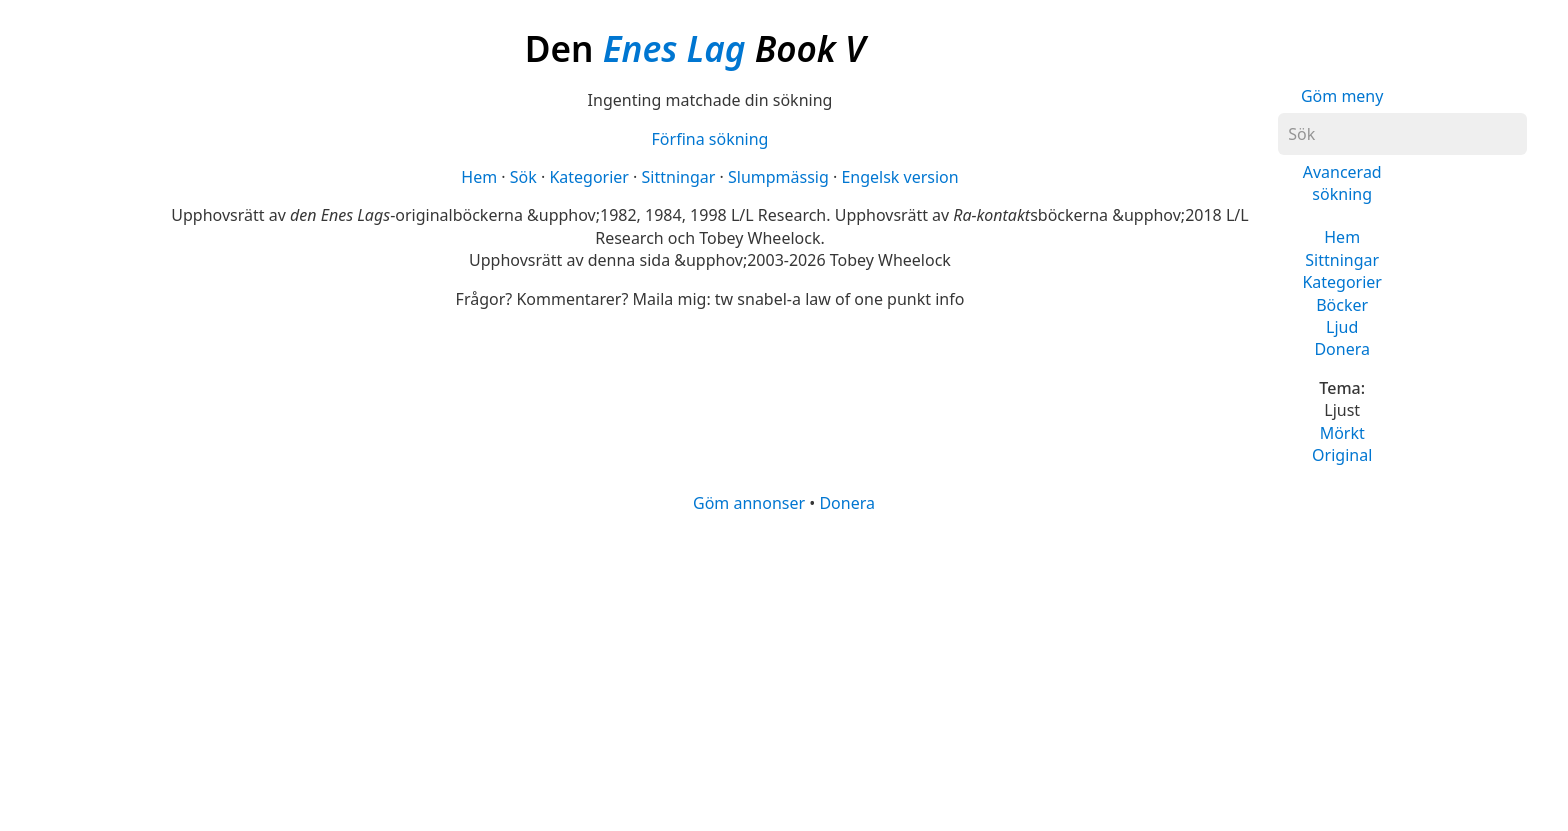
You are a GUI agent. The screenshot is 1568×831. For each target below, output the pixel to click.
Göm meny (1342, 96)
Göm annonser (749, 503)
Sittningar (1342, 260)
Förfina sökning (710, 139)
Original (1342, 455)
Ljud (1342, 327)
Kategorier (1342, 282)
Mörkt (1342, 433)
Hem (1342, 237)
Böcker (1342, 305)
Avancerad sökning (1342, 183)
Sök (523, 177)
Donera (1342, 349)
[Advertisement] (757, 671)
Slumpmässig (778, 177)
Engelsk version (899, 177)
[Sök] (1402, 134)
